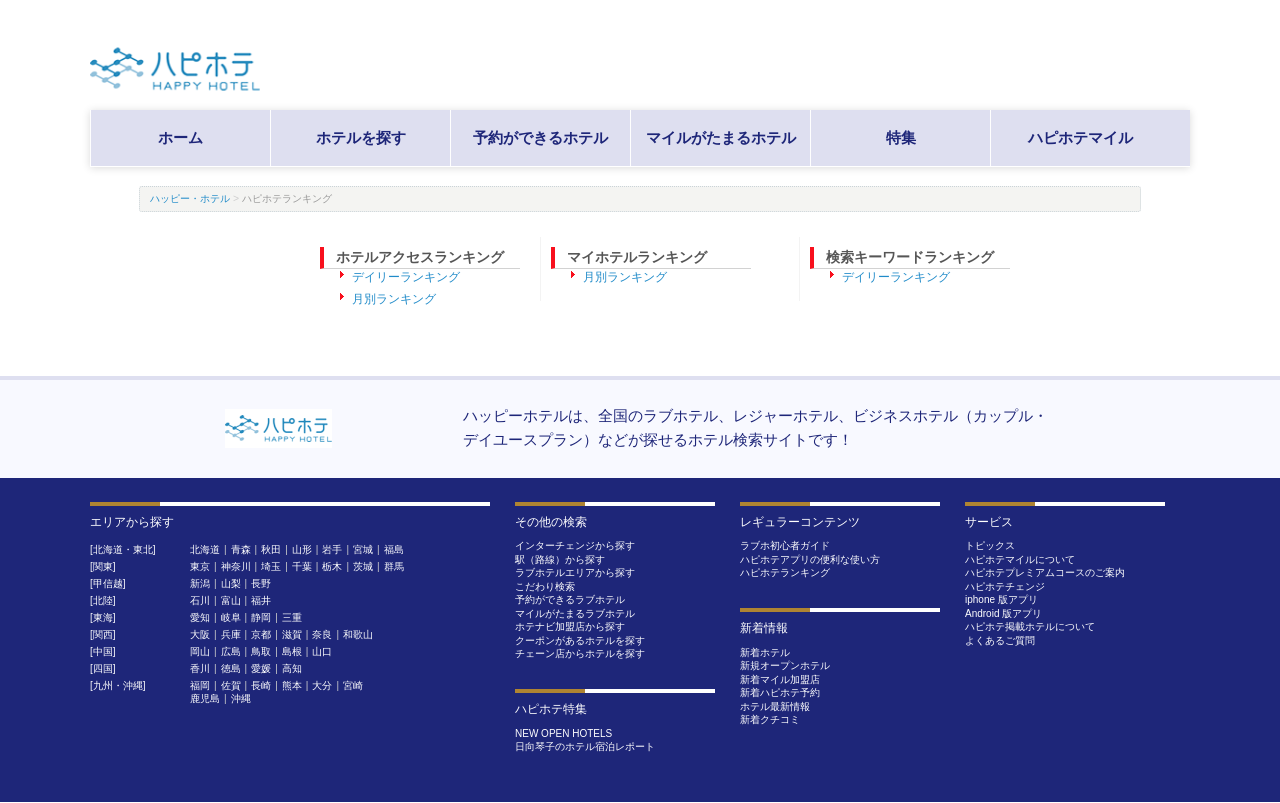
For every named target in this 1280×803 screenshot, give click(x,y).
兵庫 (231, 634)
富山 (231, 600)
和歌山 (358, 634)
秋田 (271, 549)
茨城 (363, 566)
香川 (200, 668)
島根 (292, 651)
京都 (261, 634)
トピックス (990, 545)
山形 (302, 549)
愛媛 (261, 668)
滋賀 (292, 634)
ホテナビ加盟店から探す (570, 626)
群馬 (394, 566)
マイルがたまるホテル (721, 137)
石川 (200, 600)
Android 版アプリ (1003, 613)
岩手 (332, 549)
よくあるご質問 (1000, 640)
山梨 (231, 583)
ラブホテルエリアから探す (575, 572)
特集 (901, 137)
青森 (241, 549)
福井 (261, 600)
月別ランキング (394, 299)
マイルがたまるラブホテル (575, 613)
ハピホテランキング (785, 572)
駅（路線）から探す (560, 559)
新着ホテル (765, 652)
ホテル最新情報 (775, 706)
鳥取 (261, 651)
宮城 (363, 549)
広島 (231, 651)
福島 (394, 549)
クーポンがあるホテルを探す (580, 640)
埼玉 (271, 566)
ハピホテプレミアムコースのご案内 (1045, 572)
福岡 (200, 685)
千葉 (302, 566)
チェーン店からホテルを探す (580, 653)
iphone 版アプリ (1001, 599)
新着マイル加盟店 (780, 679)
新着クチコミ (770, 719)
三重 (292, 617)
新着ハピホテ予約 (780, 692)
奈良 (322, 634)
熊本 (292, 685)
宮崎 (353, 685)
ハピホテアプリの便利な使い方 (810, 559)
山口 (322, 651)
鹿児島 (205, 698)
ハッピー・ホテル (190, 198)
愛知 (200, 617)
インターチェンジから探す (575, 545)
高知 (292, 668)
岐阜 (231, 617)
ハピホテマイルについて (1020, 559)
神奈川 (236, 566)
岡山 (200, 651)
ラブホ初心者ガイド (785, 545)
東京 (200, 566)
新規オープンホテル (785, 665)
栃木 (332, 566)
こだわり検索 (545, 586)
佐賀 (231, 685)
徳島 (231, 668)
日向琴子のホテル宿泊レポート (585, 746)
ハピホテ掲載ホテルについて (1030, 626)
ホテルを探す (361, 137)
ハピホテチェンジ (1005, 586)
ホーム (180, 137)
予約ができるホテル (540, 137)
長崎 (261, 685)
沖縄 (241, 698)
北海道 (205, 549)
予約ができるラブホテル (570, 599)
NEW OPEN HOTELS (563, 733)
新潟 (200, 583)
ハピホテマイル (1080, 137)
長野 (261, 583)
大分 (322, 685)
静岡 (261, 617)
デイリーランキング (406, 277)
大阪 (200, 634)
